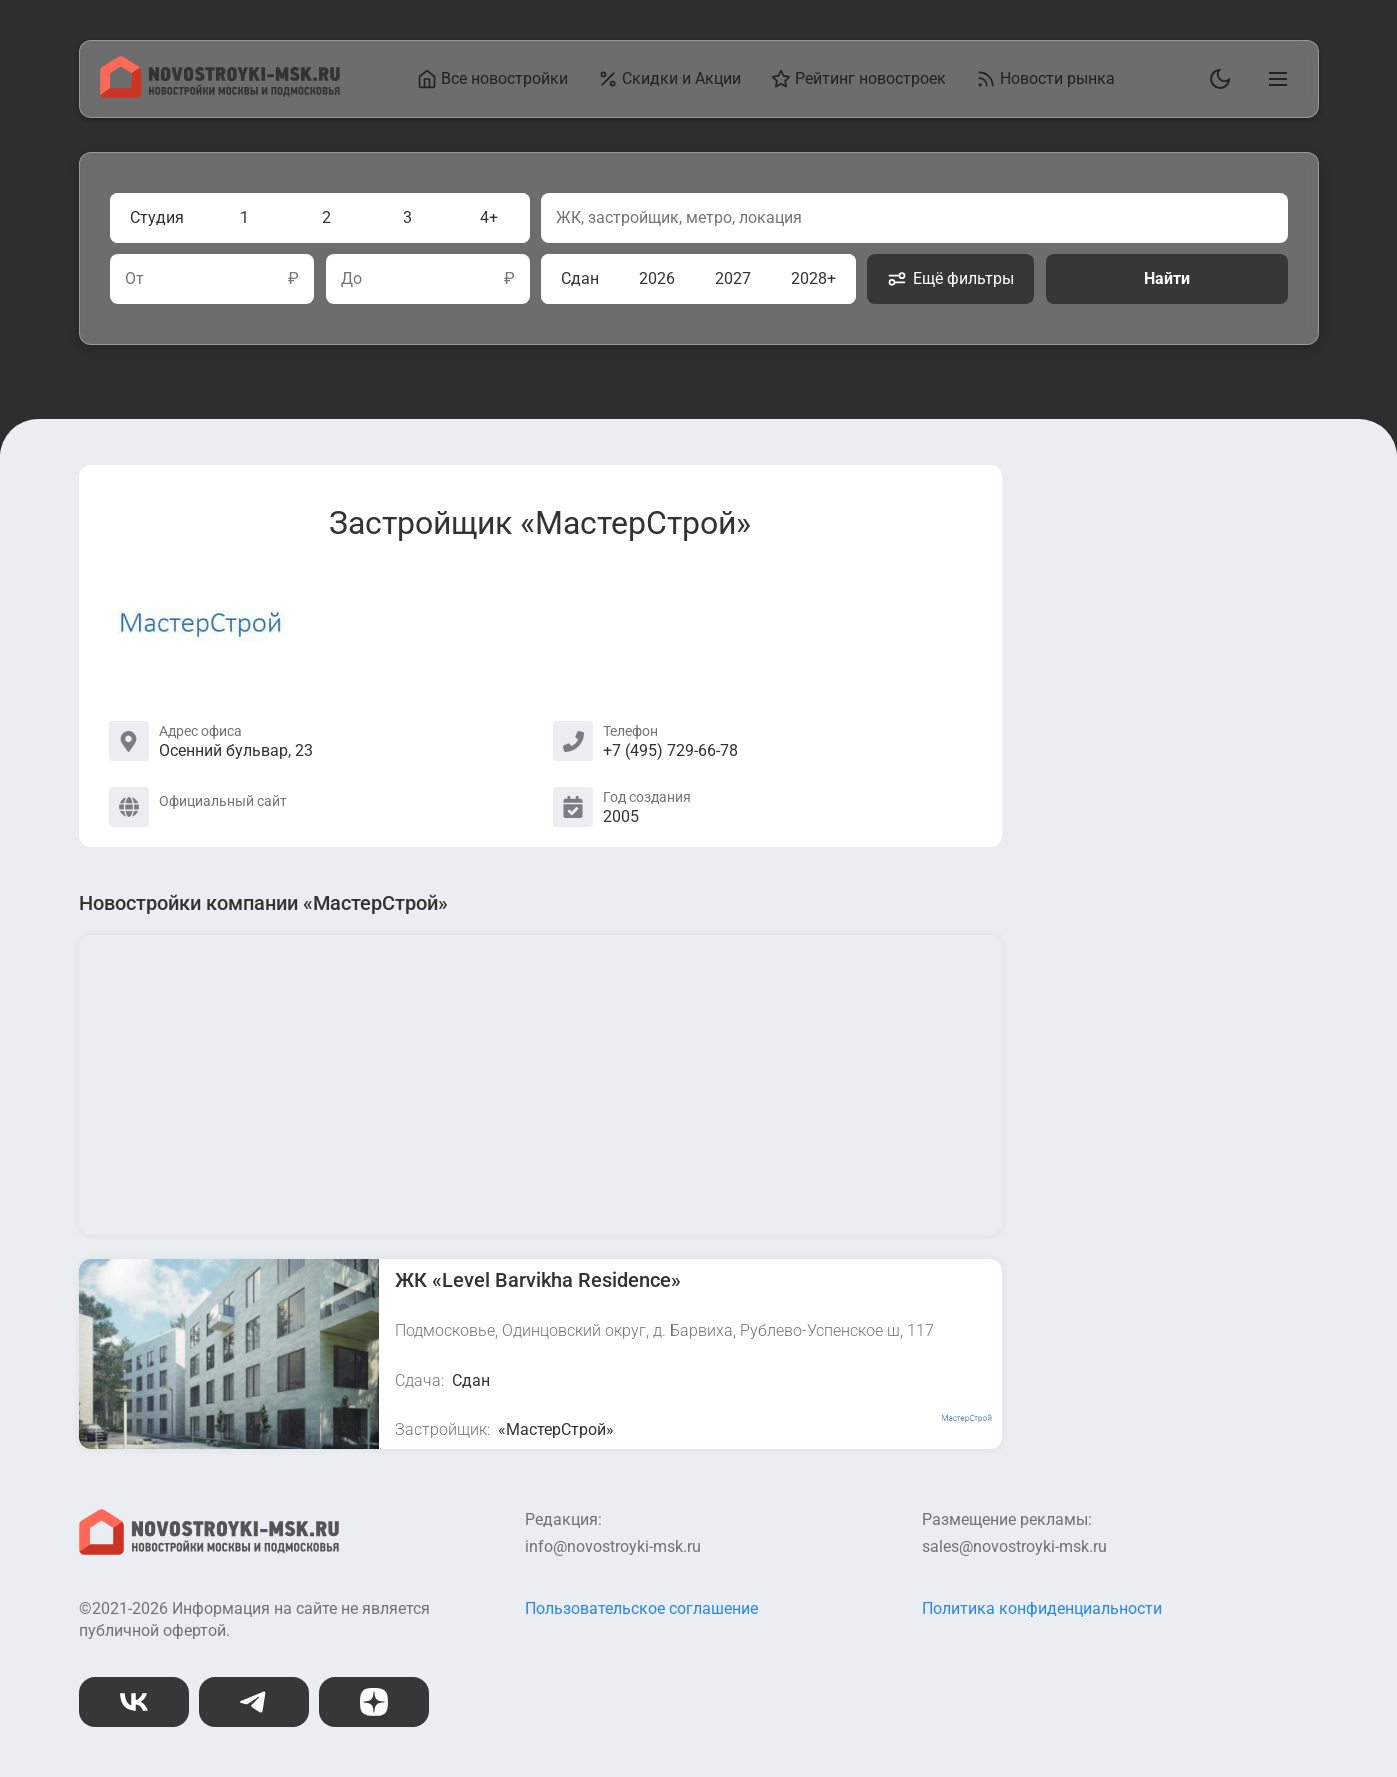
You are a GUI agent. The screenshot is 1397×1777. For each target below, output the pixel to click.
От (134, 279)
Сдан (580, 278)
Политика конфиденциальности (1042, 1608)
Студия (157, 217)
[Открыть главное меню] (1274, 79)
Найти (1166, 278)
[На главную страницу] (220, 92)
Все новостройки (492, 79)
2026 (657, 278)
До (350, 279)
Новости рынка (1045, 79)
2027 (733, 278)
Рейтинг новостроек (858, 79)
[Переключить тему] (1216, 79)
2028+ (813, 278)
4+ (489, 217)
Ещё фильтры (950, 279)
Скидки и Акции (669, 79)
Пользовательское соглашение (641, 1608)
